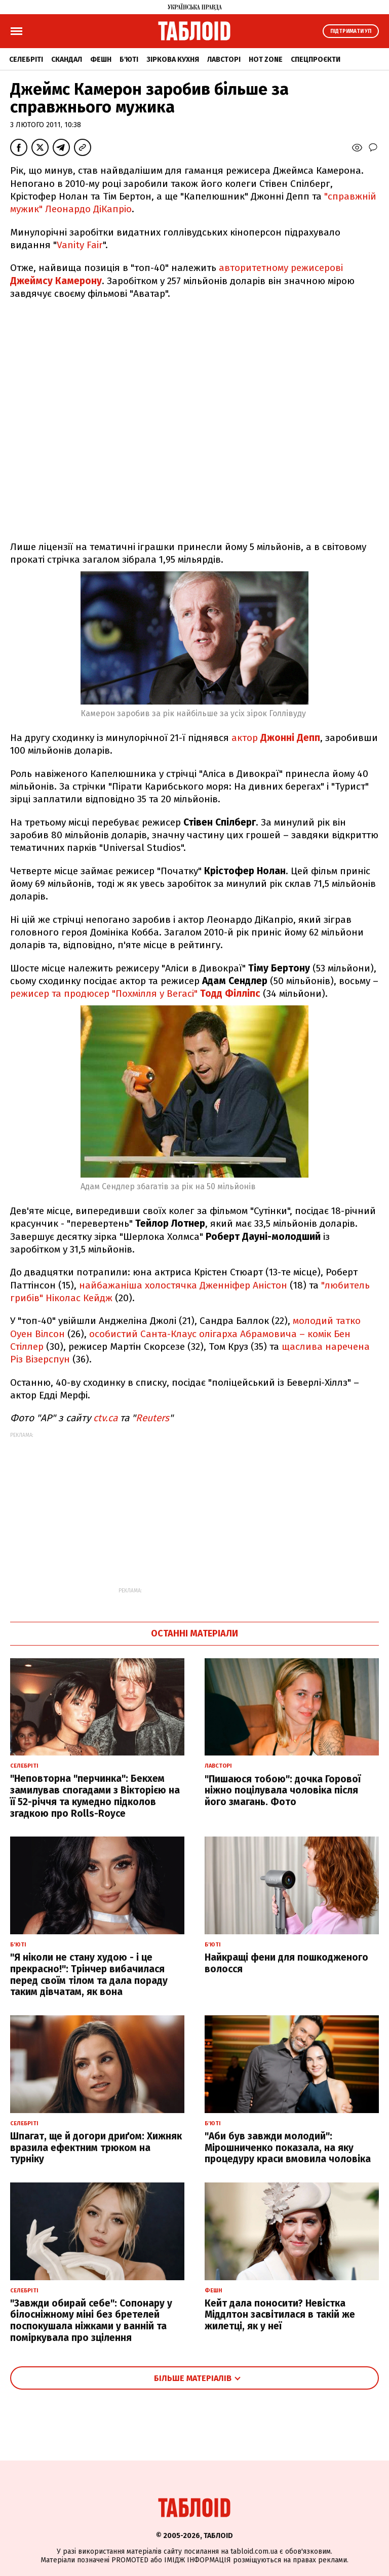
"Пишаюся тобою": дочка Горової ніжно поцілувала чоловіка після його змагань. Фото (283, 1790)
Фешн (100, 59)
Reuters (152, 1418)
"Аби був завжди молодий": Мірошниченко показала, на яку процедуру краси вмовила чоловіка (288, 2147)
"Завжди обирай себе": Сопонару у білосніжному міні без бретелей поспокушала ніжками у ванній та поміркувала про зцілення (91, 2320)
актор (275, 738)
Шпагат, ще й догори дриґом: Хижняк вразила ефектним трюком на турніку (96, 2147)
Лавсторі (224, 59)
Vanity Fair (80, 245)
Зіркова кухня (172, 59)
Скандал (66, 59)
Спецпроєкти (315, 59)
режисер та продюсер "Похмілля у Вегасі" (135, 993)
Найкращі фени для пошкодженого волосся (286, 1963)
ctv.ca (105, 1418)
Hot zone (266, 59)
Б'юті (129, 59)
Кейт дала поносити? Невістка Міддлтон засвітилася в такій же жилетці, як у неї (280, 2314)
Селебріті (26, 59)
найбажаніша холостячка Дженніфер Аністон (183, 1285)
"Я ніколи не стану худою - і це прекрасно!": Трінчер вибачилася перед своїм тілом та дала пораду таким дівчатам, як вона (89, 1974)
